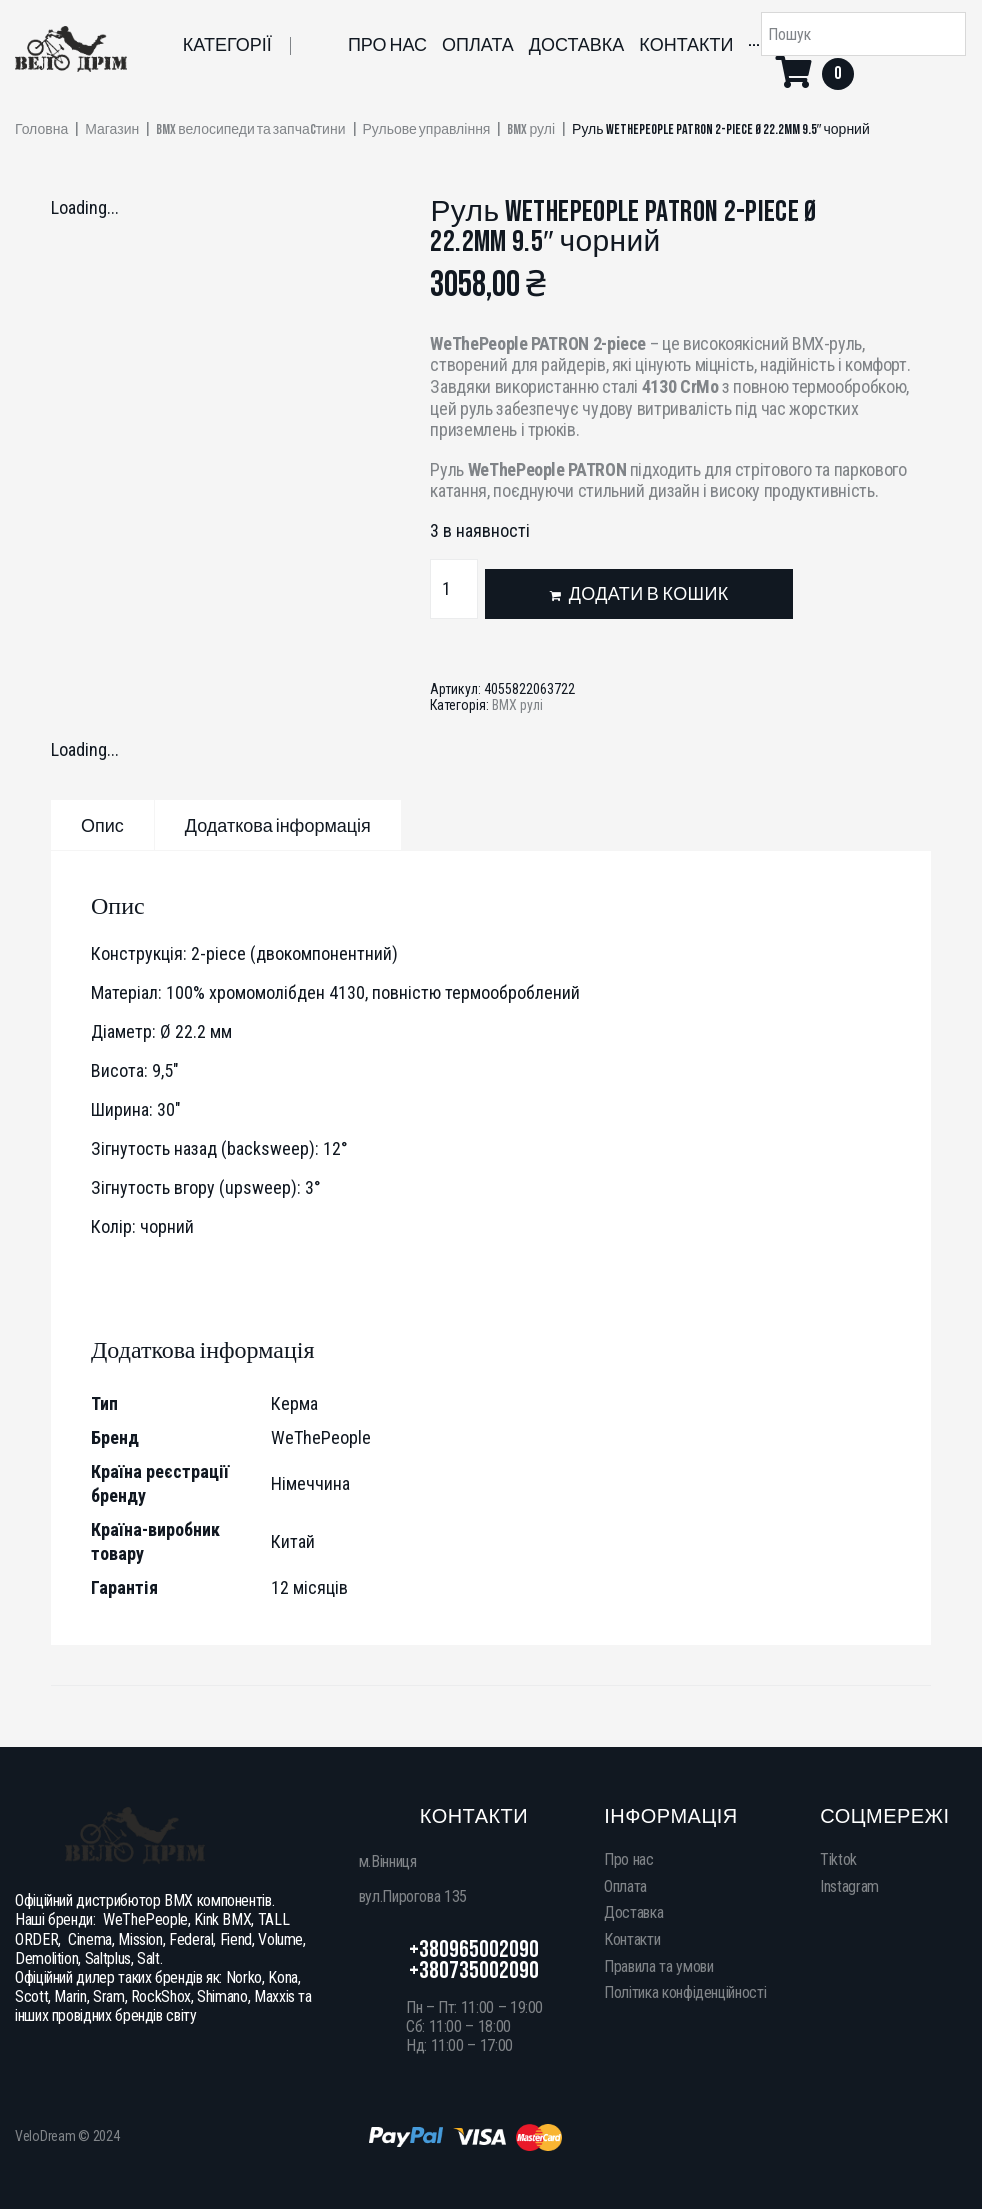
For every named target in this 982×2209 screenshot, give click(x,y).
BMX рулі (531, 130)
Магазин (112, 130)
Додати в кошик (649, 594)
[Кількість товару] (454, 589)
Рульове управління (427, 130)
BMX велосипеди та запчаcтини (250, 130)
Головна (41, 130)
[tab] (102, 825)
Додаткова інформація (278, 826)
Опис (102, 826)
